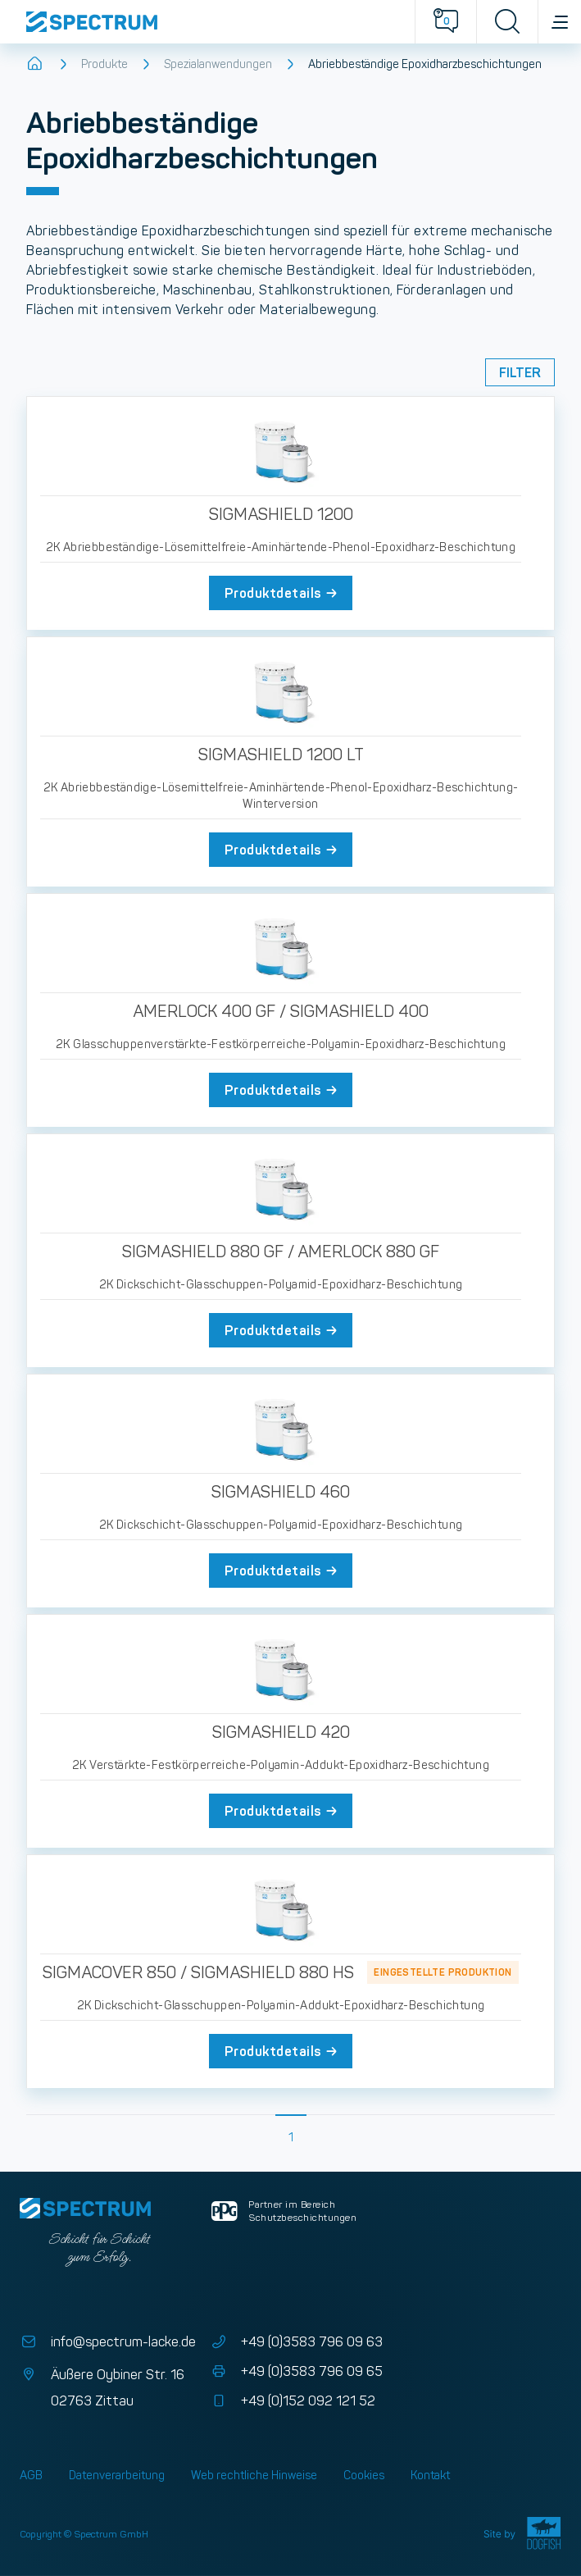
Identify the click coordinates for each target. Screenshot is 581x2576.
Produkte (104, 64)
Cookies (363, 2475)
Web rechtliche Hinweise (254, 2475)
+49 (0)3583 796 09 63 (295, 2342)
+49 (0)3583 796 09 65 (295, 2372)
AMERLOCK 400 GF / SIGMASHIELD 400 (281, 1011)
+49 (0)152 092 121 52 (291, 2401)
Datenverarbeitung (117, 2475)
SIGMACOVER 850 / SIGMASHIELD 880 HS (198, 1972)
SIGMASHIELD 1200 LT (281, 754)
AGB (31, 2475)
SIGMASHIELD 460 (280, 1492)
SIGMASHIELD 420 (281, 1732)
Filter (520, 372)
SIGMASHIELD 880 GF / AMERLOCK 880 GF (280, 1251)
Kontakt (430, 2475)
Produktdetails (282, 593)
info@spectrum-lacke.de (108, 2342)
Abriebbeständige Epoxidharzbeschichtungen (425, 64)
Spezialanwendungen (218, 64)
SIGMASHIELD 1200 (281, 514)
